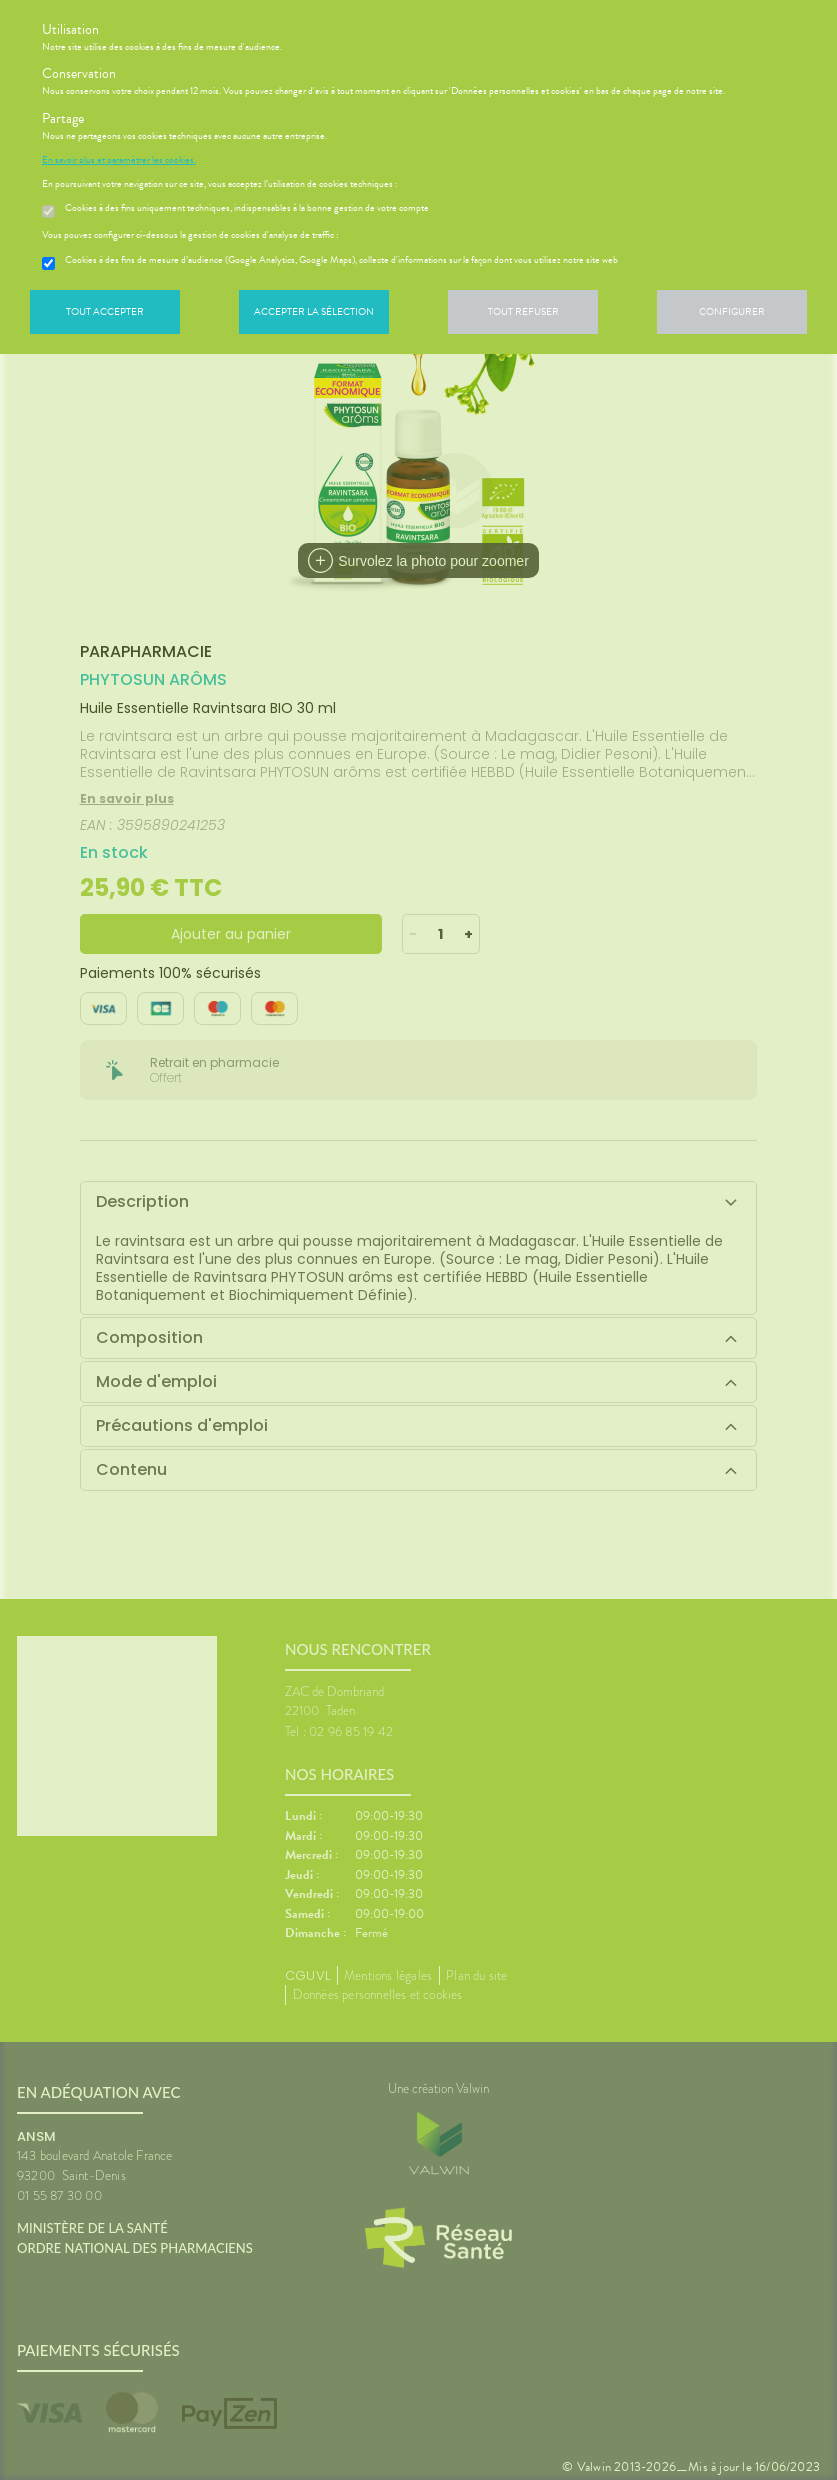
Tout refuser (523, 311)
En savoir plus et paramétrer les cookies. (119, 160)
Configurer (732, 311)
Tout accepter (105, 311)
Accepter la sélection (314, 311)
